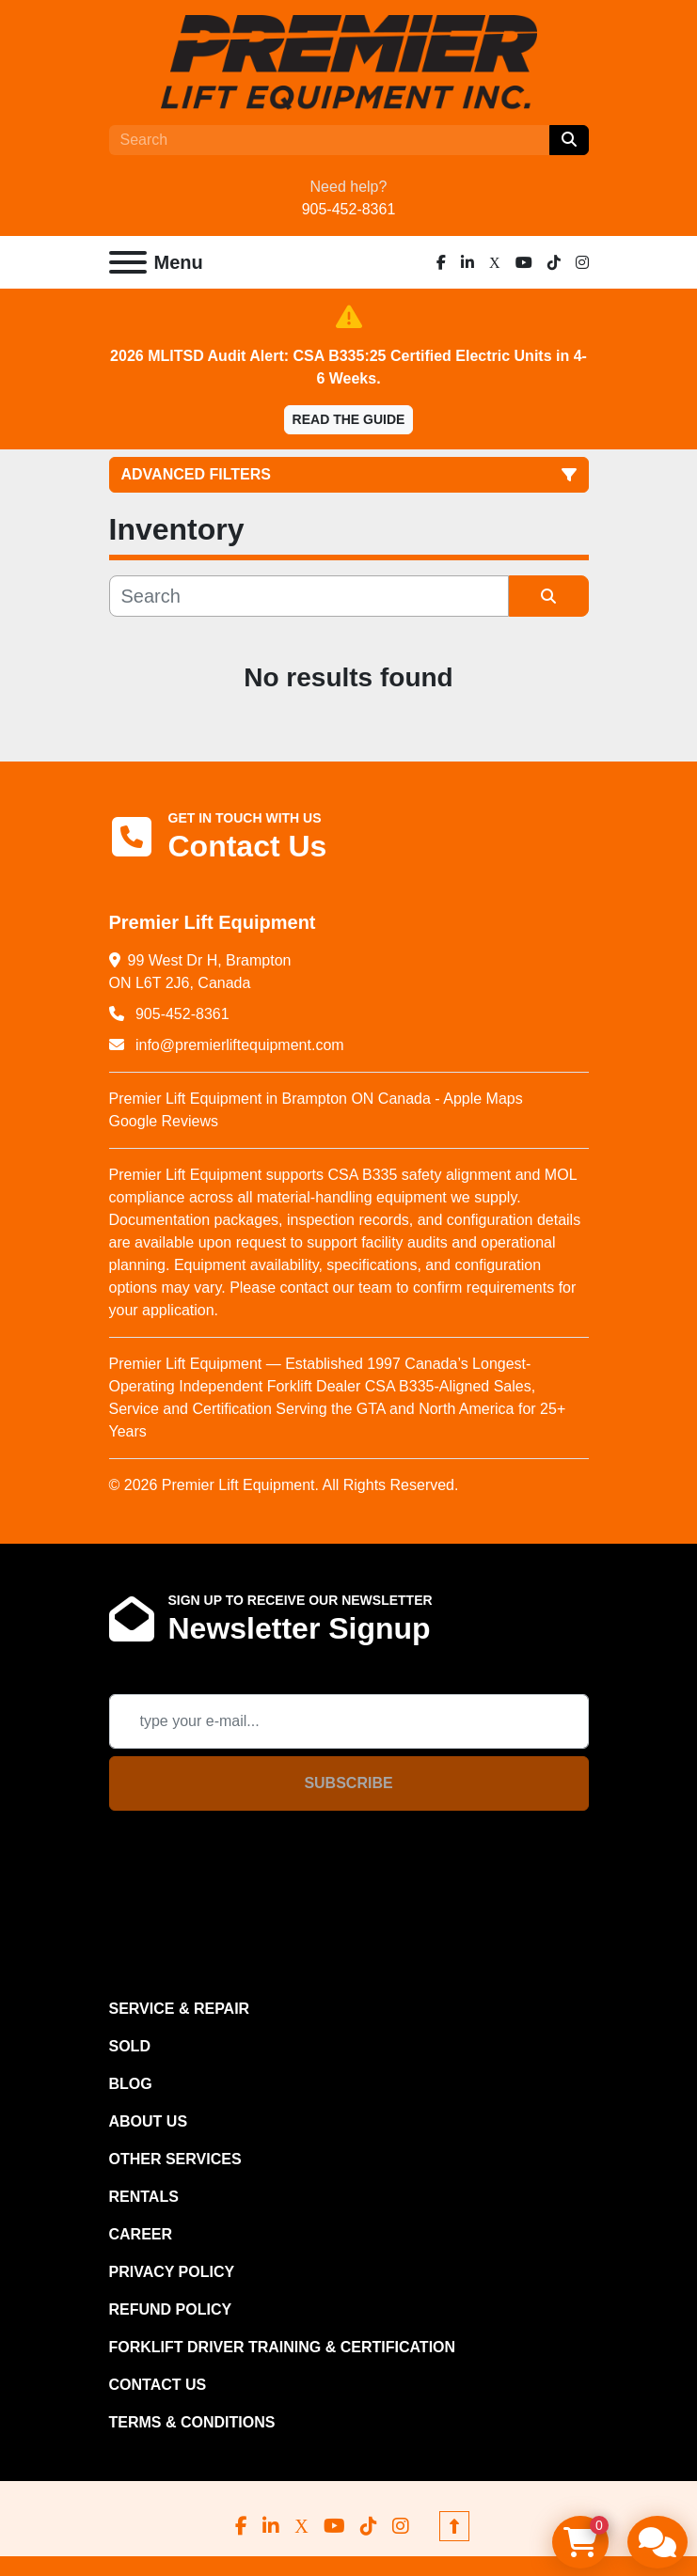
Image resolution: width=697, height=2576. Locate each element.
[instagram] (582, 262)
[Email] (349, 1721)
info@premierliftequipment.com (238, 1045)
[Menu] (128, 262)
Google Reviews (164, 1121)
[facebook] (441, 262)
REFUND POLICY (170, 2309)
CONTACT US (158, 2385)
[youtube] (523, 262)
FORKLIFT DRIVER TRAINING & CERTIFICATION (282, 2347)
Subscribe (348, 1783)
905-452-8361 (349, 209)
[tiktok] (554, 262)
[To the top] (454, 2526)
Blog (130, 2084)
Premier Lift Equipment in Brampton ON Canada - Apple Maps (316, 1099)
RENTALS (144, 2197)
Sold (129, 2046)
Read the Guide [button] (349, 419)
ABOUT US (148, 2121)
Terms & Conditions (192, 2422)
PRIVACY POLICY (172, 2272)
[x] (494, 262)
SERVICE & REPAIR (179, 2009)
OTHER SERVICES (175, 2159)
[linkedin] (467, 262)
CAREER (141, 2234)
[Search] (329, 140)
